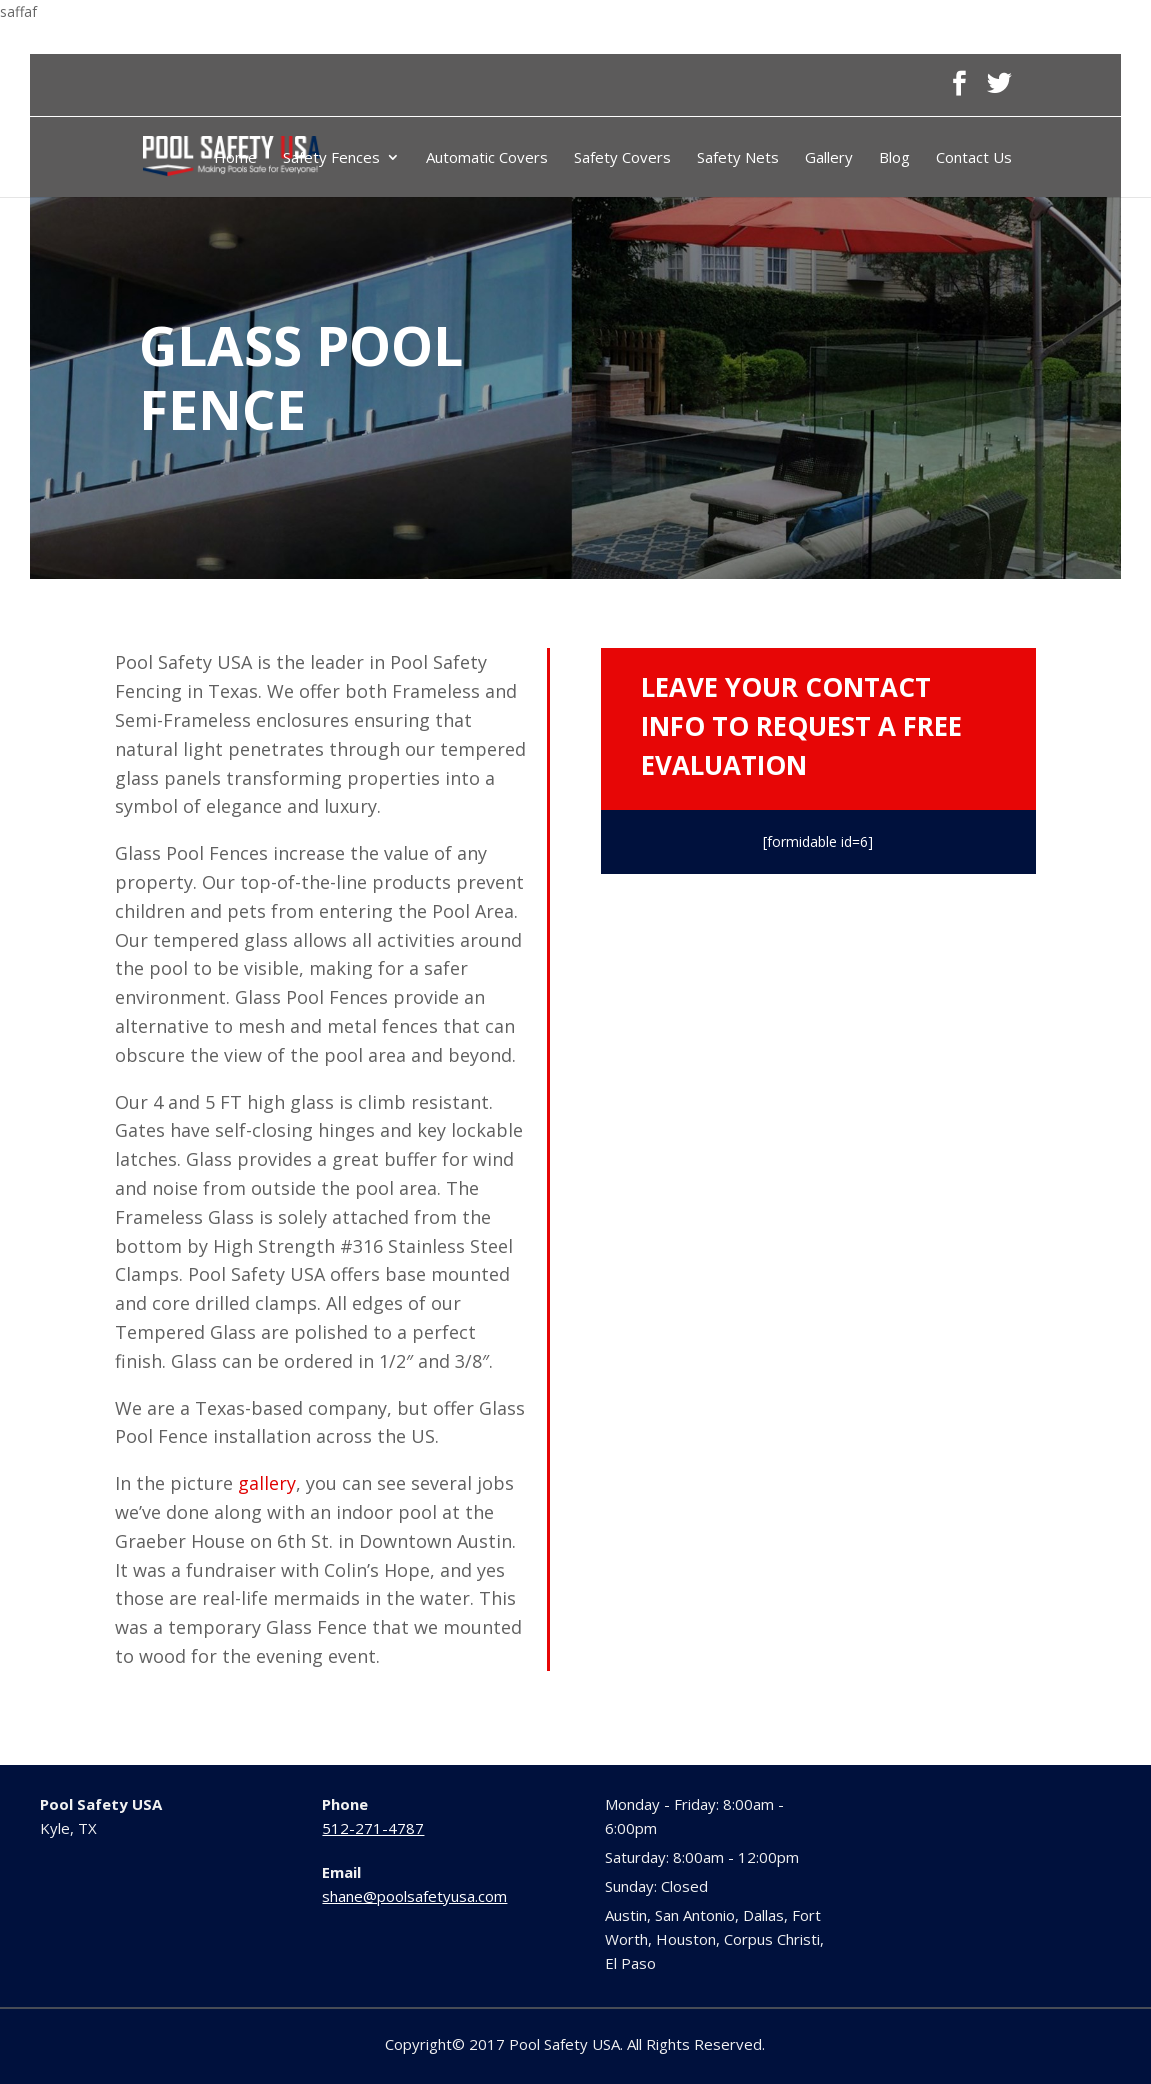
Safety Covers (622, 158)
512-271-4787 (373, 1828)
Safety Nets (738, 158)
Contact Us (974, 158)
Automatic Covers (487, 158)
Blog (894, 158)
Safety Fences (331, 158)
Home (235, 158)
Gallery (829, 158)
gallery (267, 1483)
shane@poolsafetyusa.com (414, 1896)
